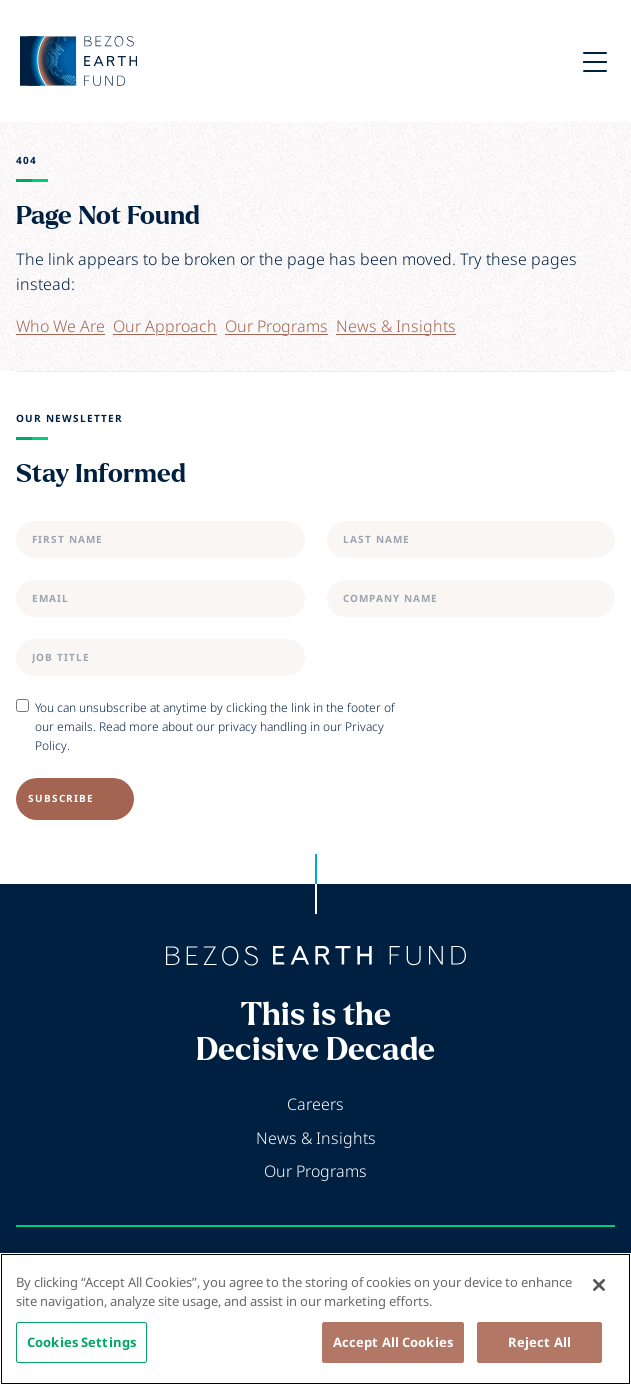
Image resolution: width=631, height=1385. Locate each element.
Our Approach (165, 326)
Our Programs (276, 326)
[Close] (599, 1292)
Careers (315, 1104)
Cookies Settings (81, 1349)
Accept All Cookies (393, 1349)
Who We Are (60, 326)
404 (26, 160)
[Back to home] (316, 956)
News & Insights (396, 326)
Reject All (539, 1349)
